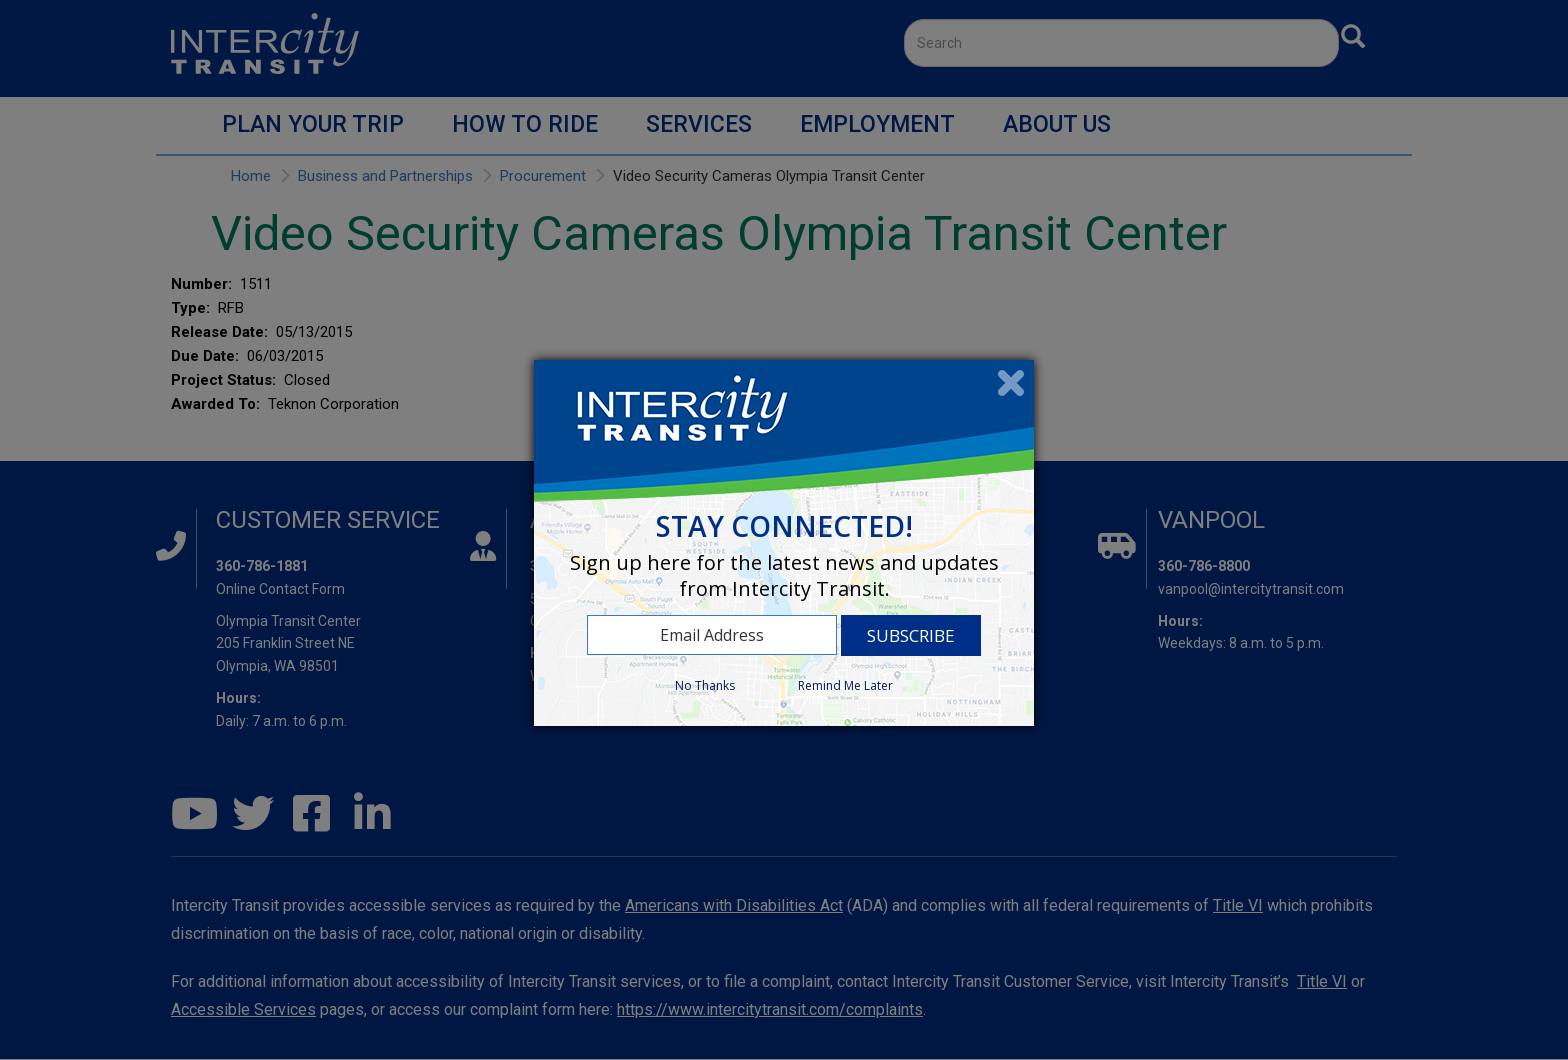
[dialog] (784, 543)
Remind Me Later (845, 685)
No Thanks (705, 685)
